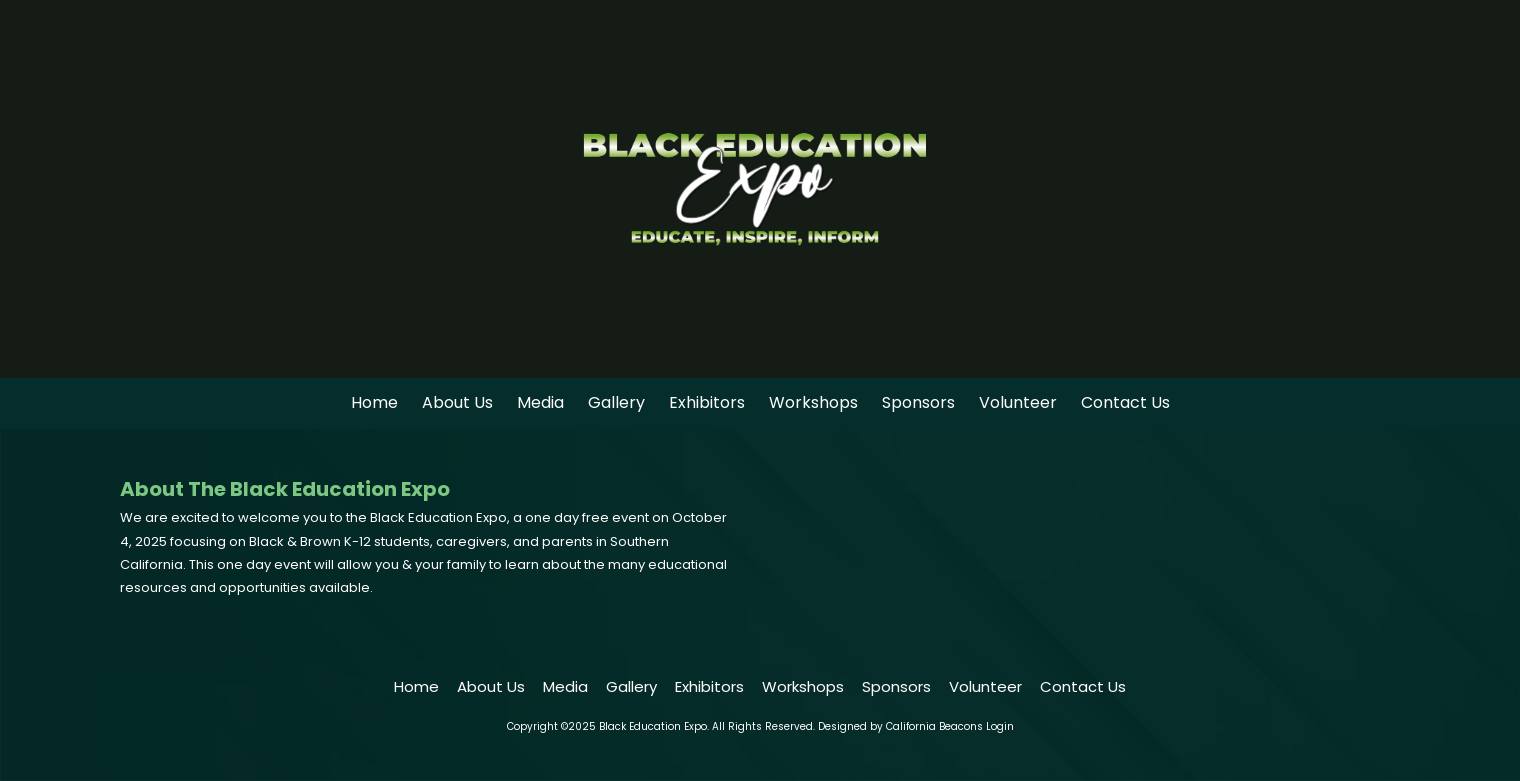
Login (1000, 726)
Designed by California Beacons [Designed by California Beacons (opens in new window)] (900, 726)
